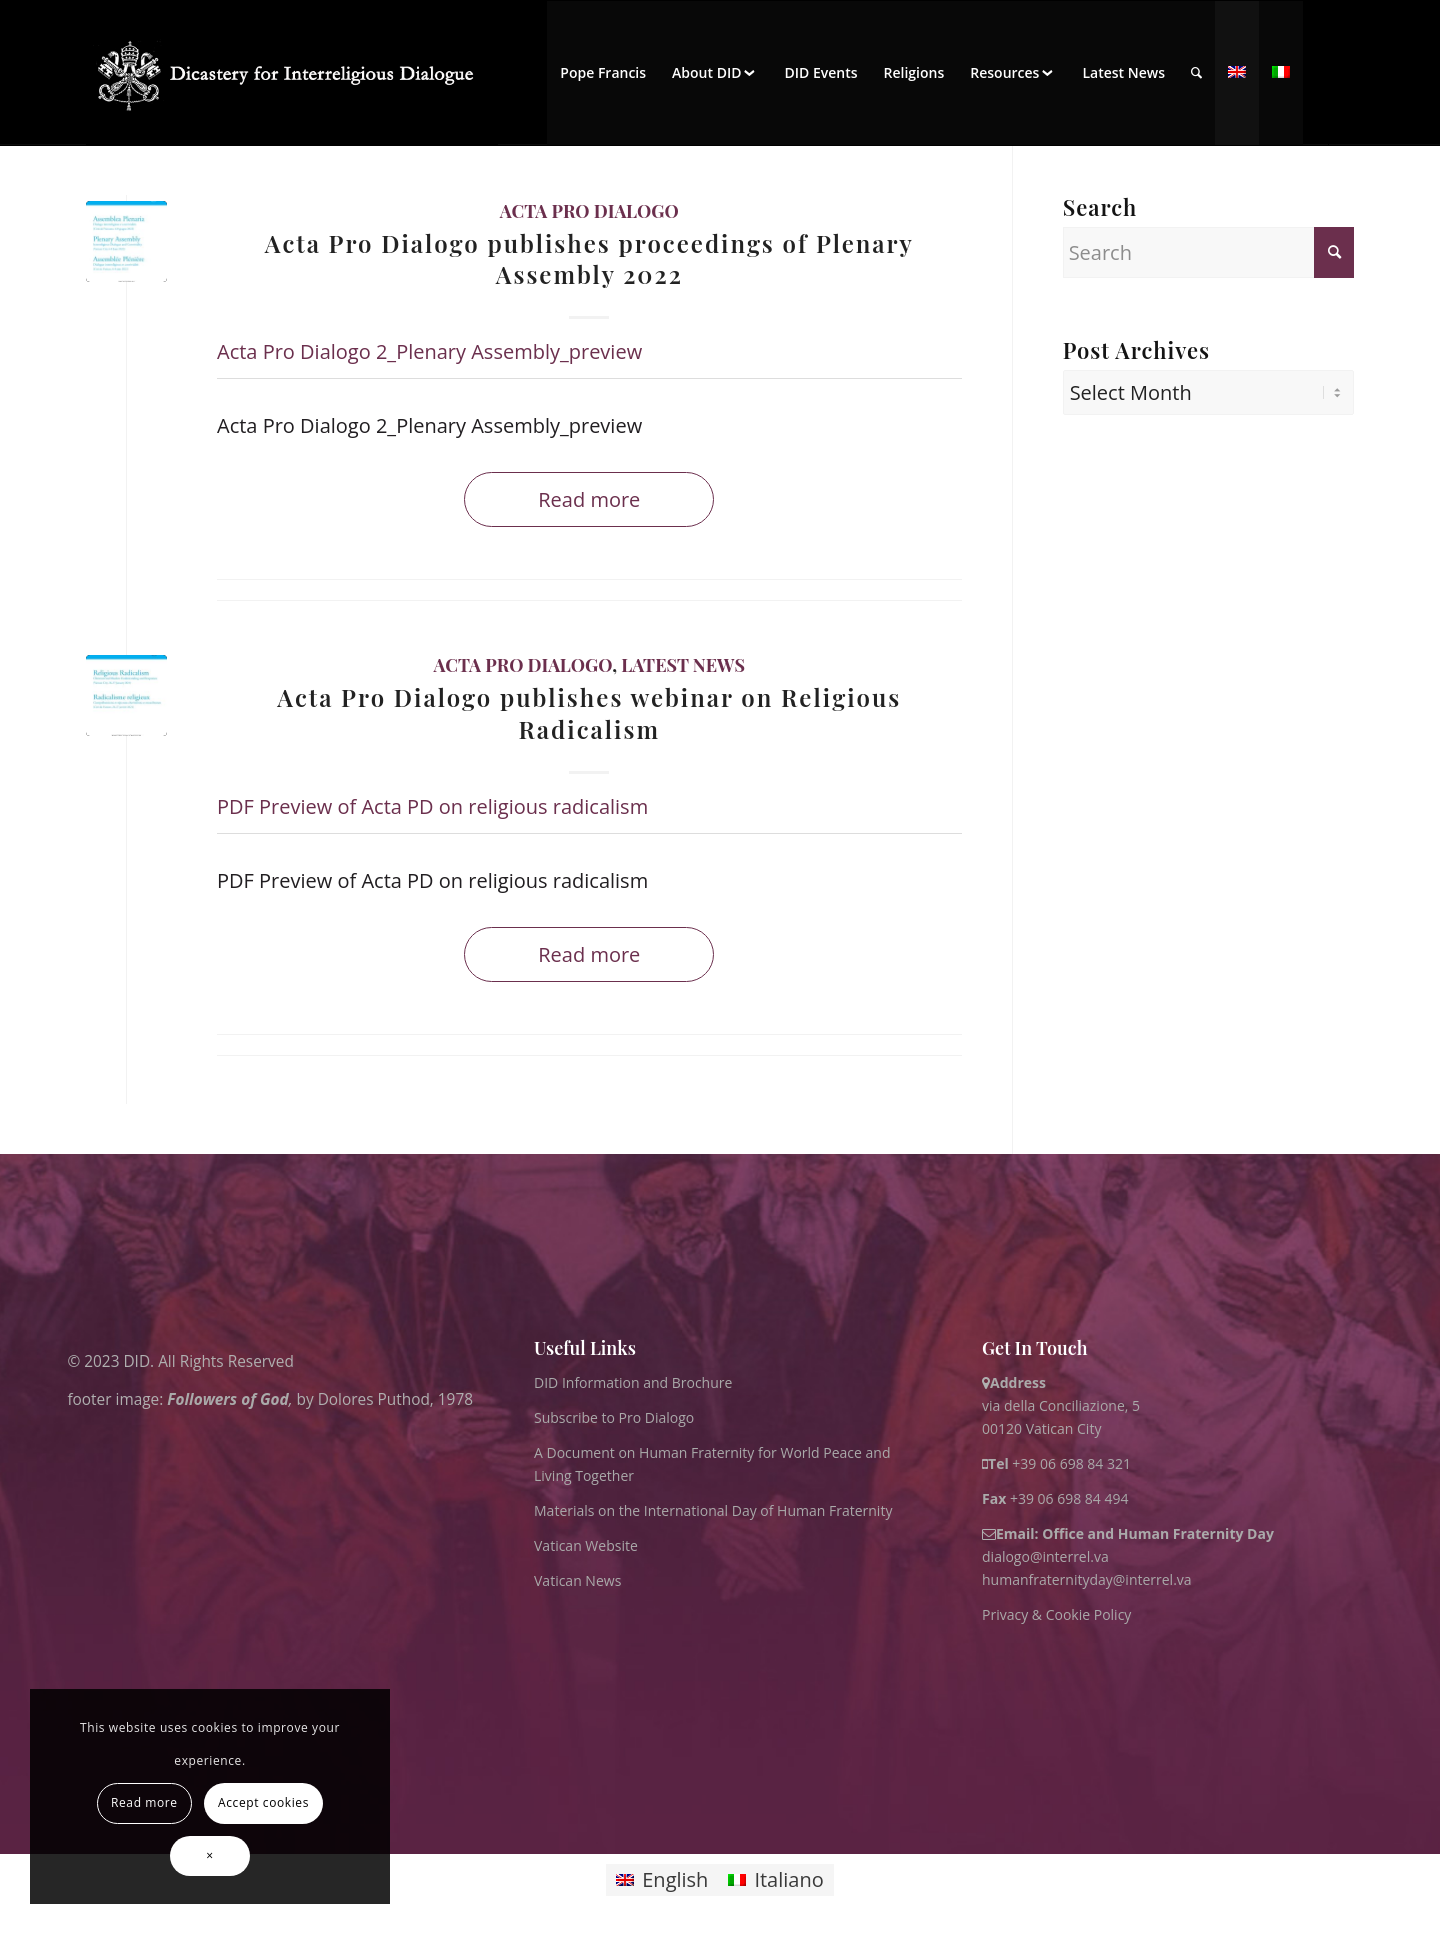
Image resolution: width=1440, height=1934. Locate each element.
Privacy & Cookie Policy (1056, 1614)
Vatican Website (586, 1545)
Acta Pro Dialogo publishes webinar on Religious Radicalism (589, 712)
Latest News (683, 665)
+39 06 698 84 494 (1055, 1498)
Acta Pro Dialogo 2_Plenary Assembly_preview (429, 351)
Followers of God (227, 1399)
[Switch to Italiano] (775, 1880)
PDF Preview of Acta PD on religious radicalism (432, 806)
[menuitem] (603, 73)
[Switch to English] (662, 1880)
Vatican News (577, 1580)
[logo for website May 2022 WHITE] (292, 73)
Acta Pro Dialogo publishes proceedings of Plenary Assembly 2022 (589, 258)
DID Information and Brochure (633, 1382)
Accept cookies (263, 1802)
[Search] (1196, 73)
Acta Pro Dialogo (589, 211)
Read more (589, 499)
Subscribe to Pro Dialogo (614, 1417)
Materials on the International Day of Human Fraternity (713, 1510)
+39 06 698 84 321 (1071, 1463)
